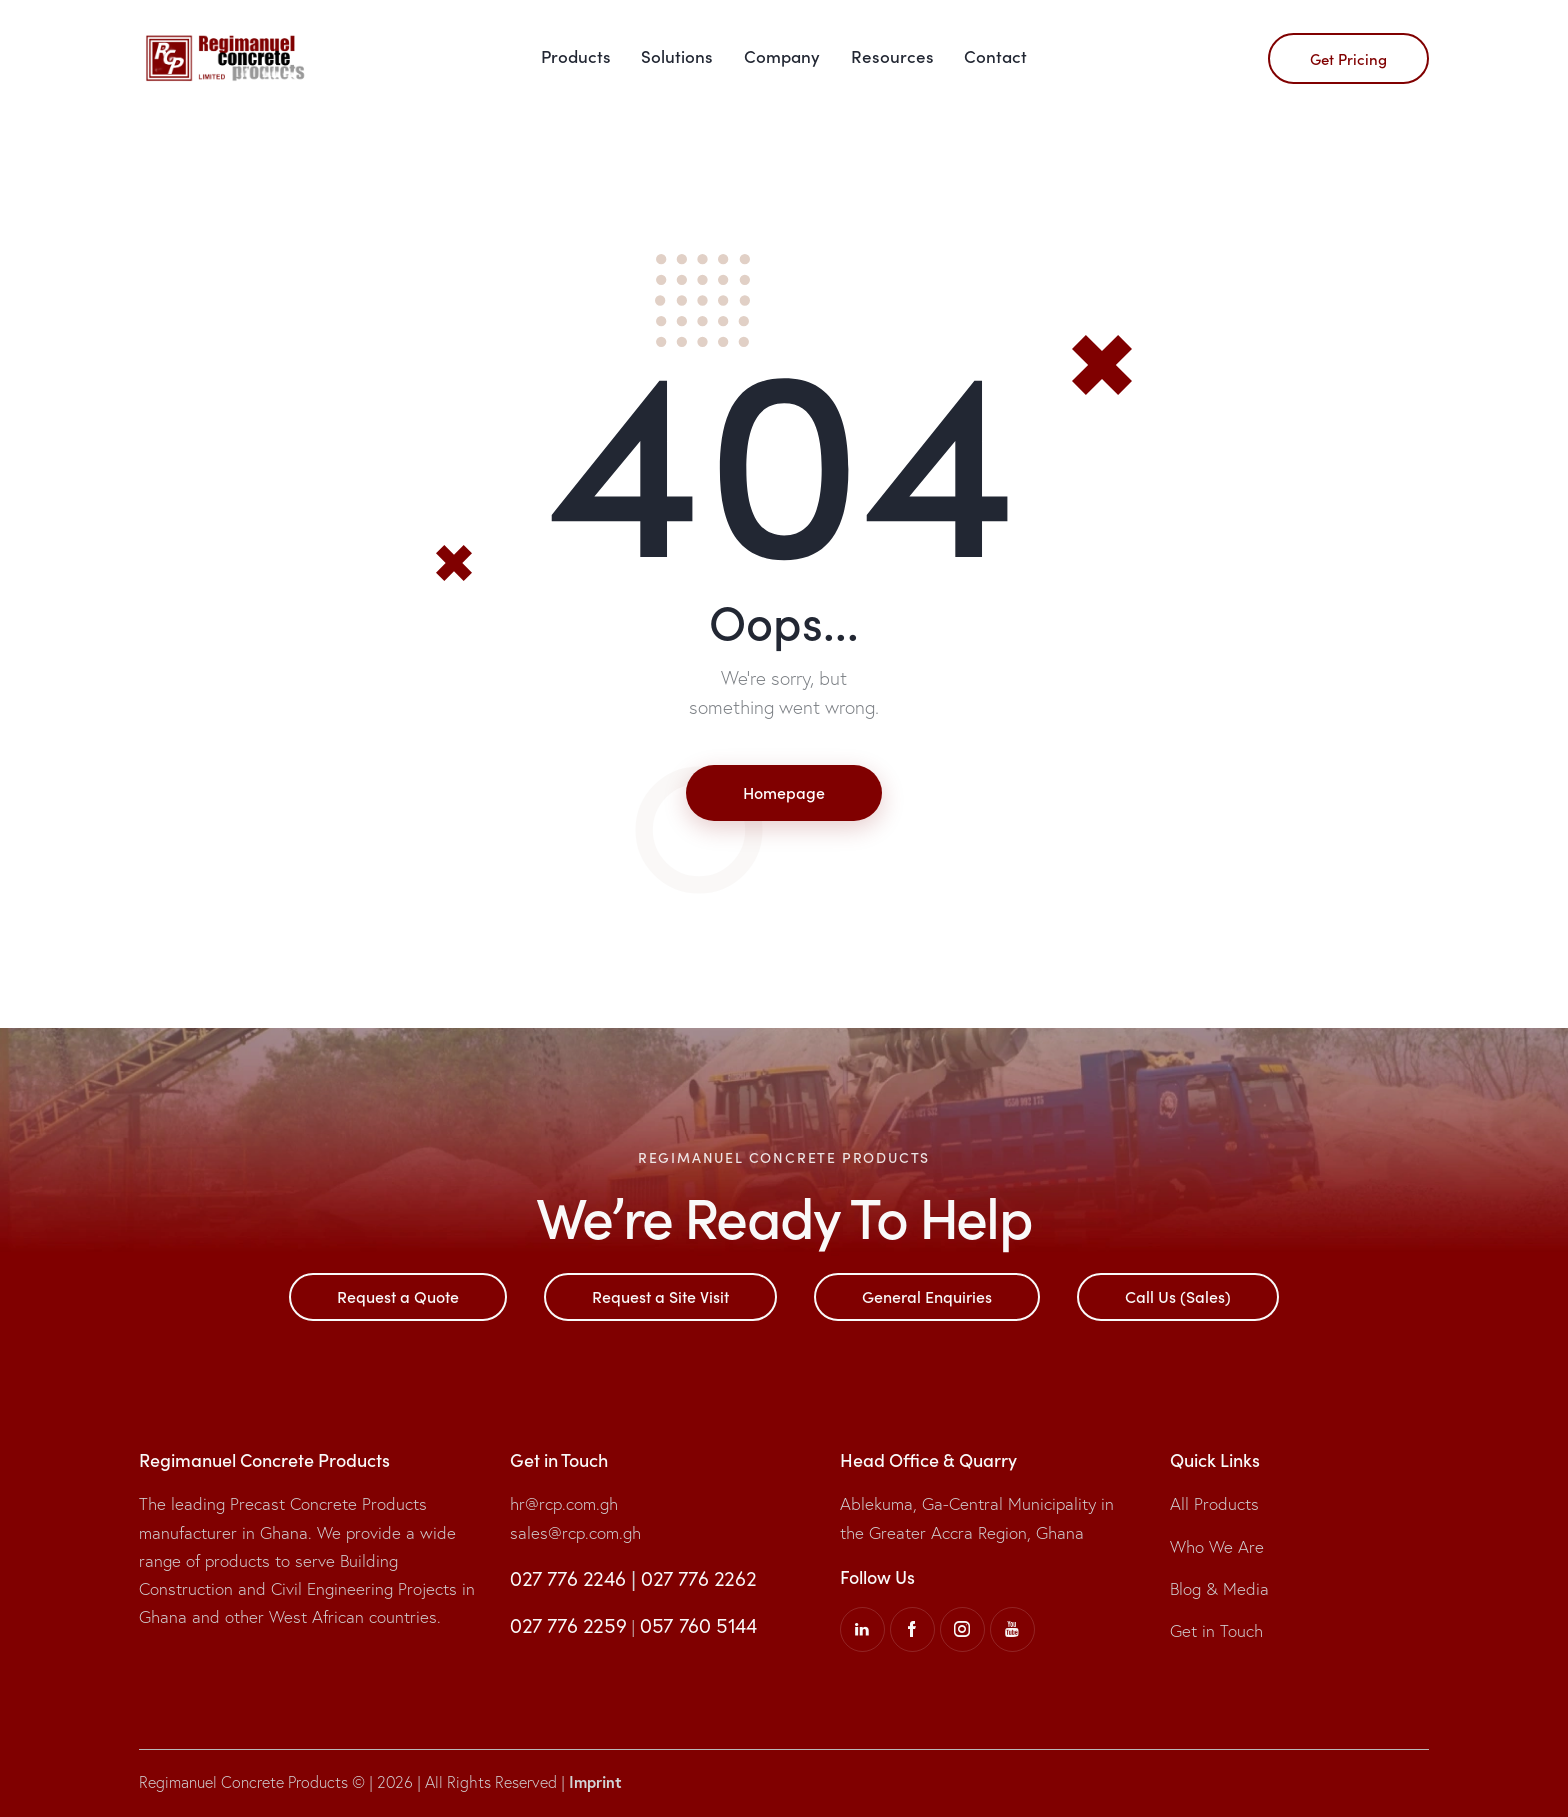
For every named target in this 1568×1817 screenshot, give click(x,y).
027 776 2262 (698, 1578)
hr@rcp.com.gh (564, 1503)
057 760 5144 (698, 1625)
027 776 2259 (568, 1625)
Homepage (784, 792)
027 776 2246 (567, 1578)
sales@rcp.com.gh (575, 1532)
